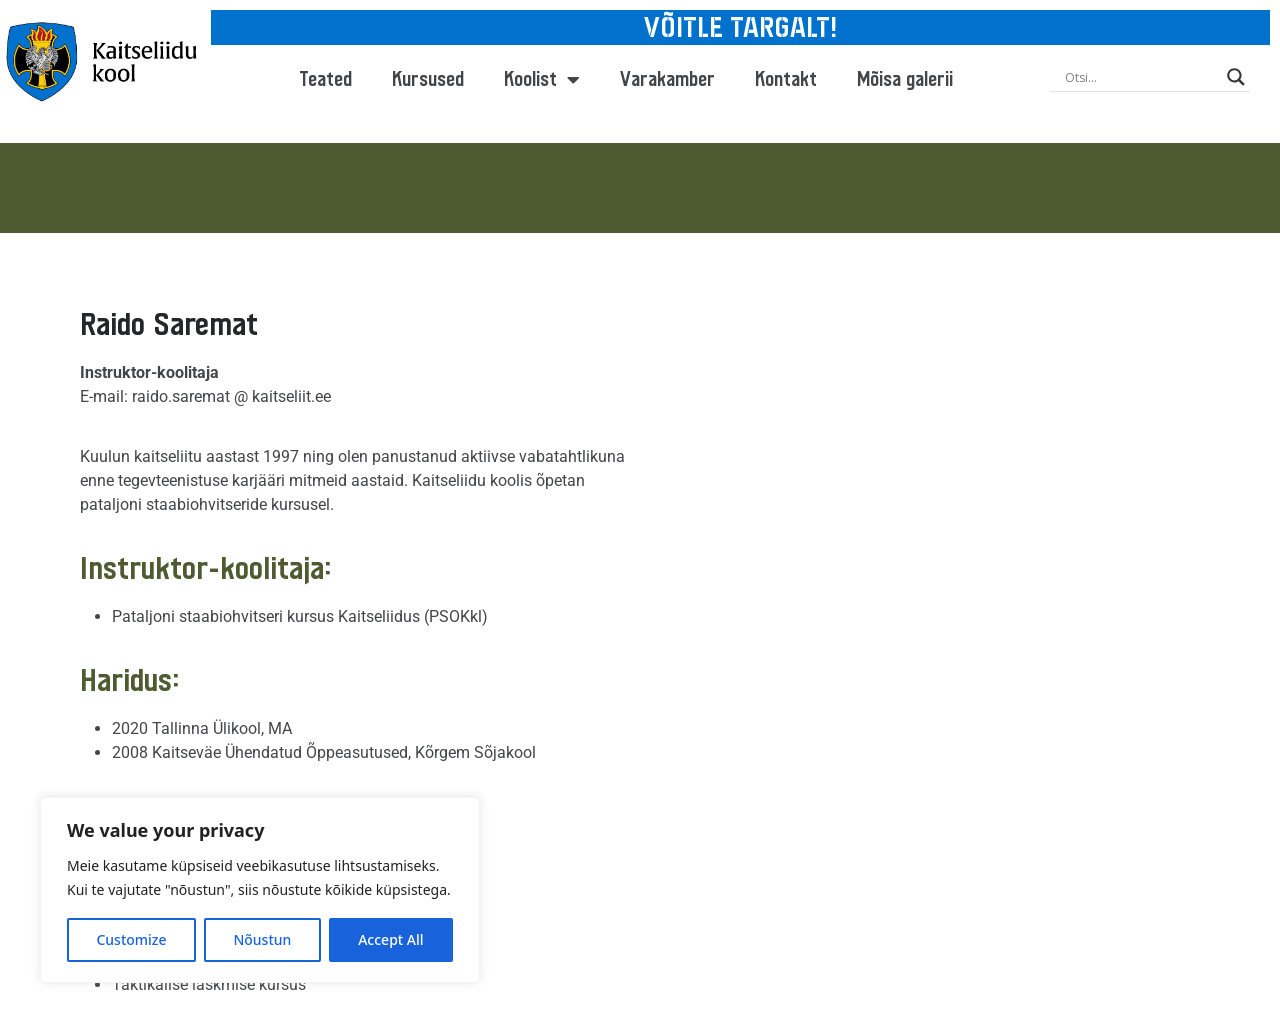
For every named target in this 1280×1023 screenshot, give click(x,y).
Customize (131, 939)
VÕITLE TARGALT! (740, 27)
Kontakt (786, 79)
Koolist (542, 80)
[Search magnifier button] (1236, 77)
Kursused (428, 79)
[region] (260, 890)
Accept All (390, 939)
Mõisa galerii (905, 79)
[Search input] (1141, 77)
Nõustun (262, 939)
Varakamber (667, 79)
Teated (325, 79)
